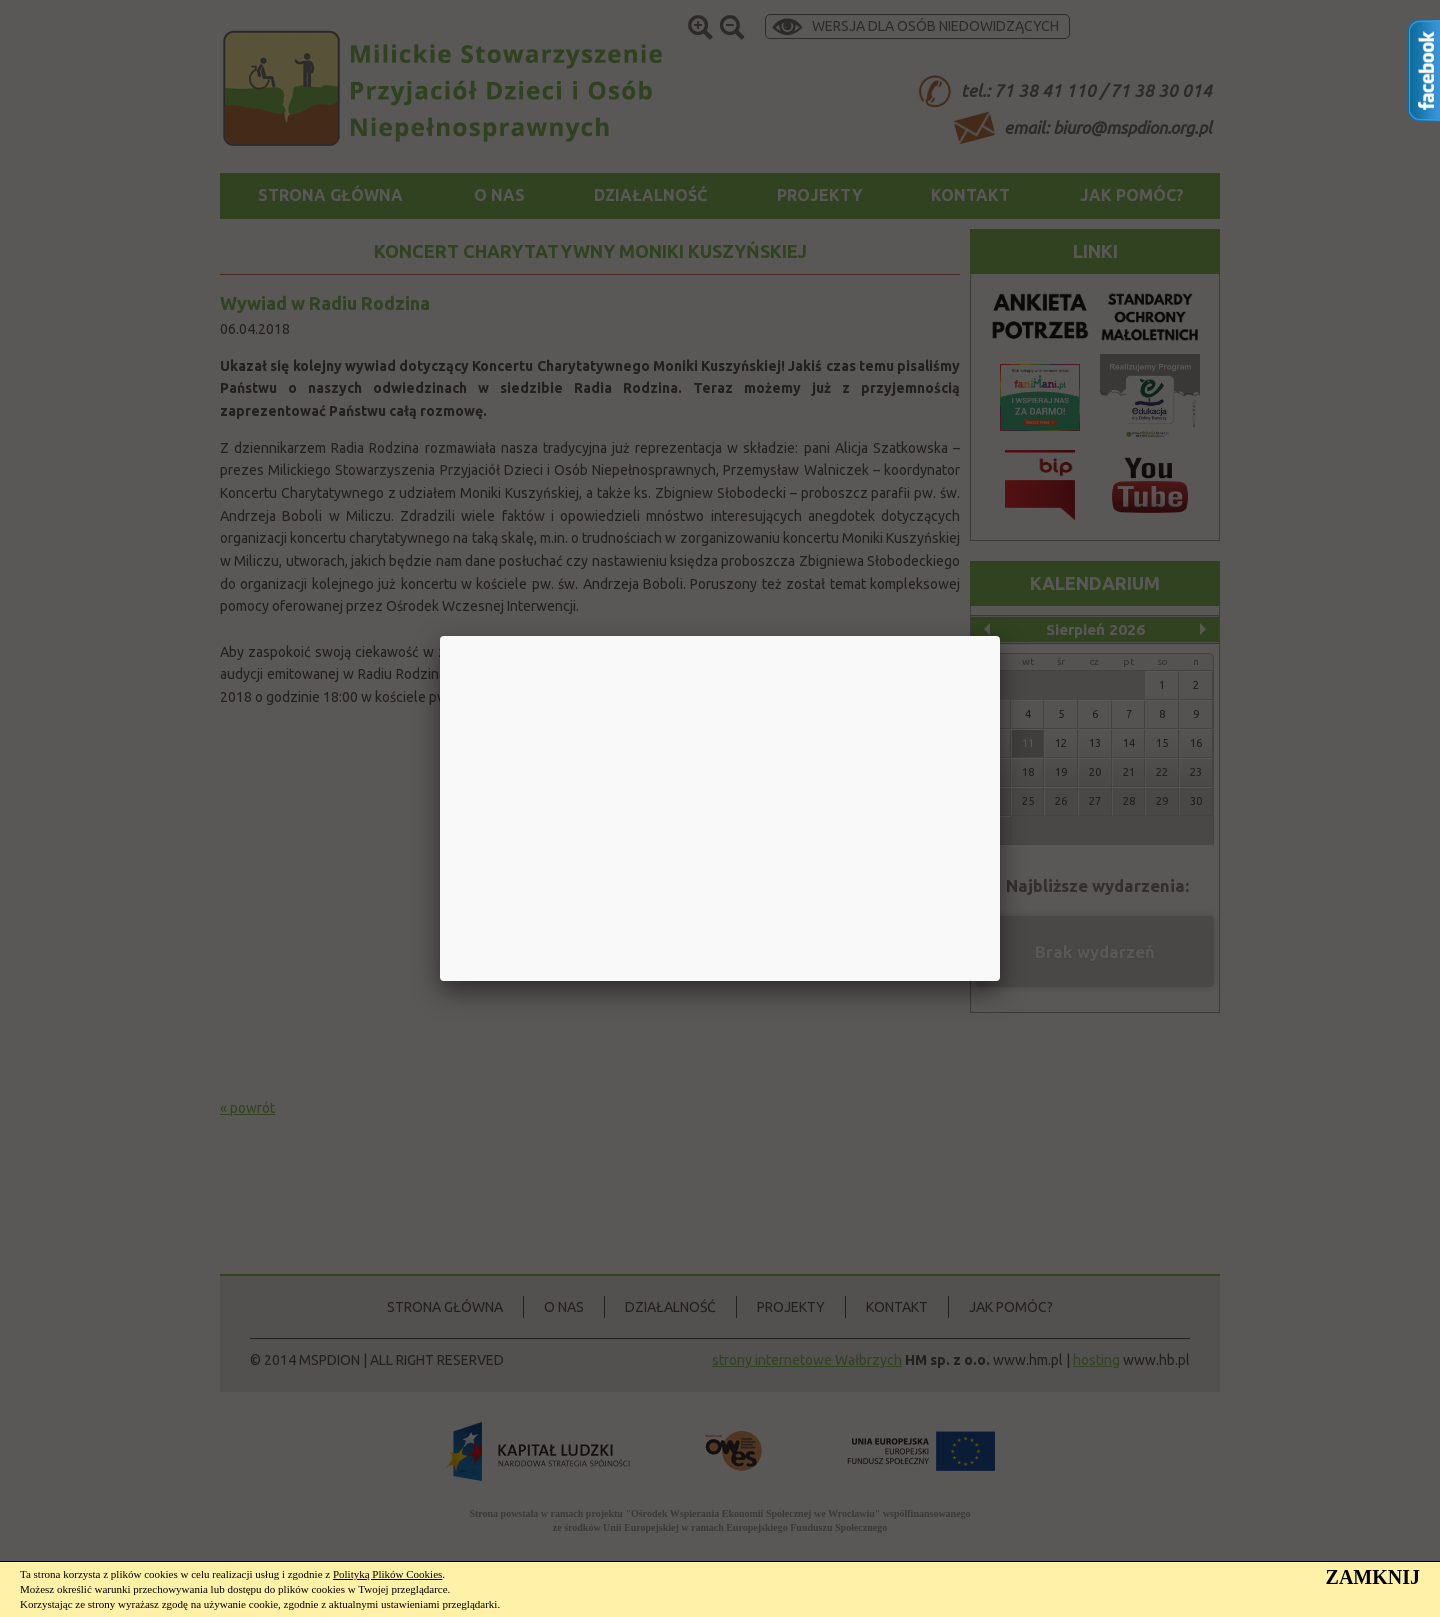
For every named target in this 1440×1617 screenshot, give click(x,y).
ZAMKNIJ (1373, 1577)
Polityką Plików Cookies (387, 1574)
